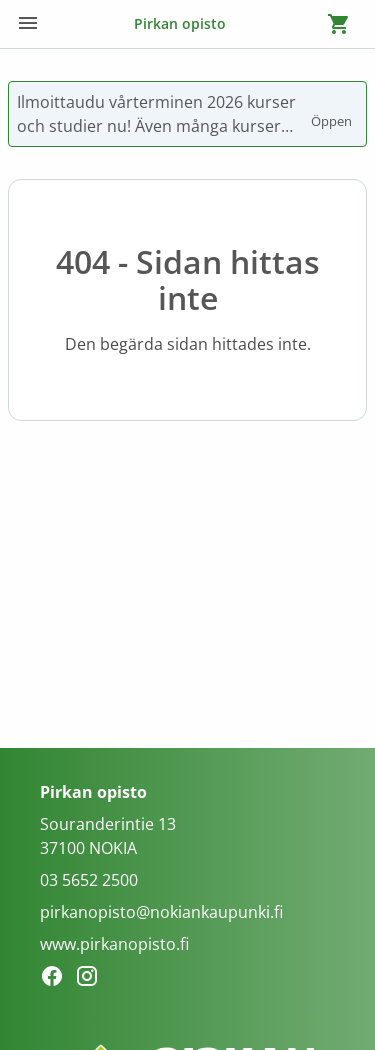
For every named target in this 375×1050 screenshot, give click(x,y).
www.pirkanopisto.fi (114, 944)
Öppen (333, 112)
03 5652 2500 (89, 880)
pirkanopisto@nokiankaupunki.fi (161, 912)
